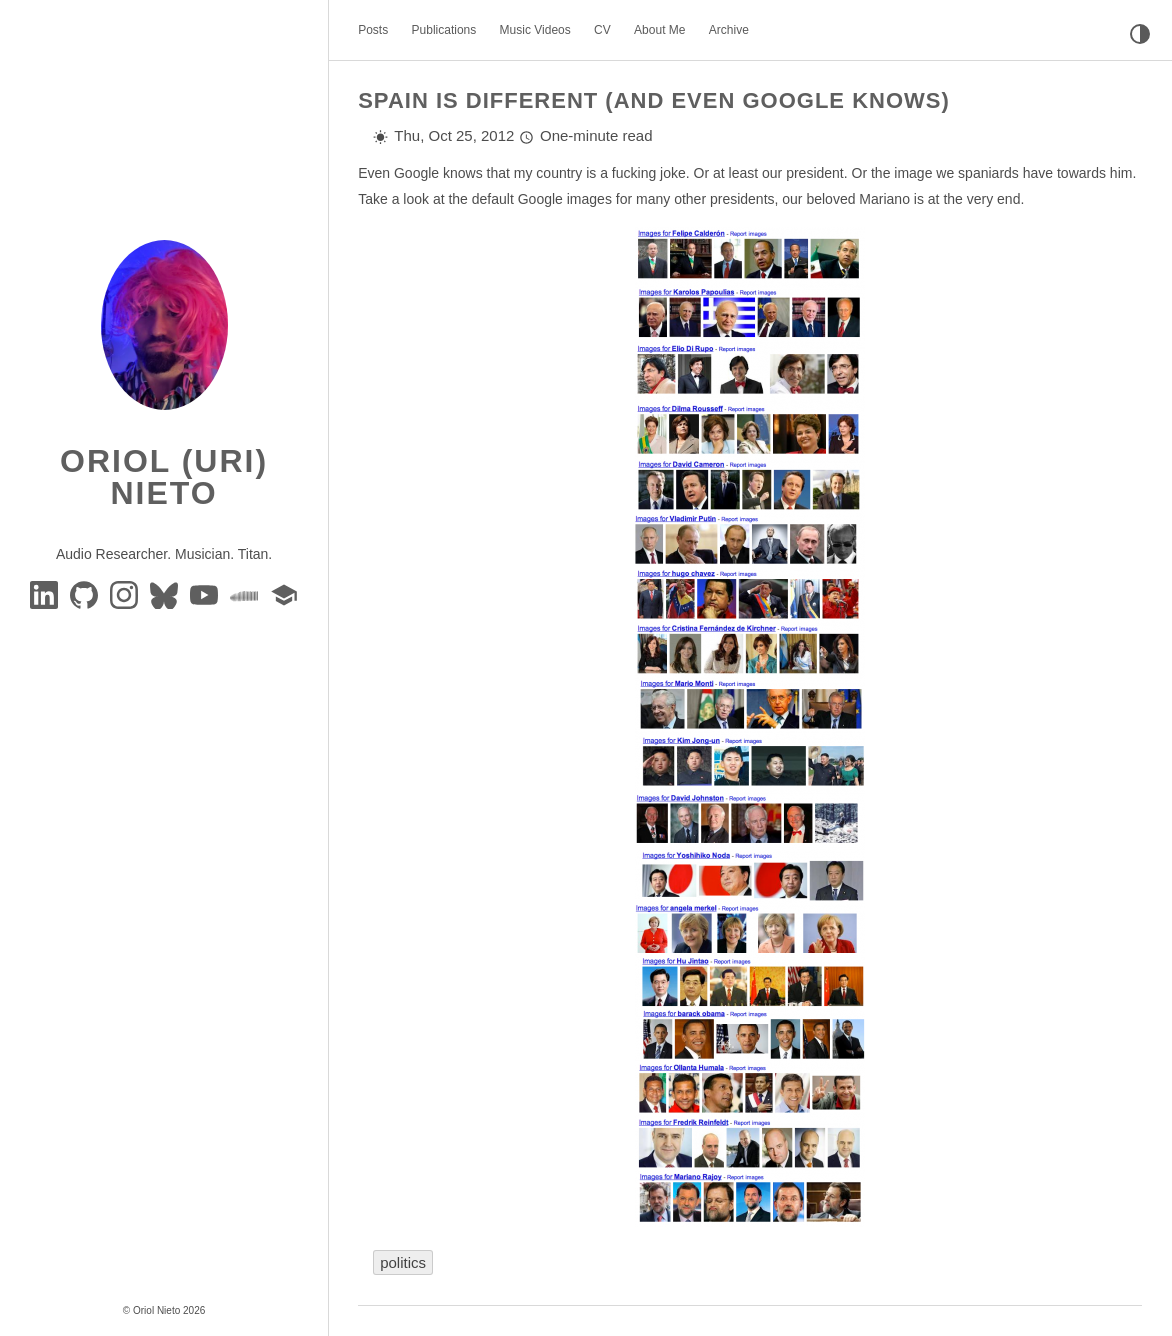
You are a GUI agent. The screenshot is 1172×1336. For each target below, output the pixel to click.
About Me (659, 30)
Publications (444, 30)
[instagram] (126, 594)
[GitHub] (86, 594)
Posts (373, 30)
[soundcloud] (246, 594)
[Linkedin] (46, 594)
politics (403, 1262)
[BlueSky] (166, 594)
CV (602, 30)
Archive (729, 30)
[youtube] (206, 594)
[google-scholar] (284, 594)
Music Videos (535, 30)
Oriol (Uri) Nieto (164, 477)
